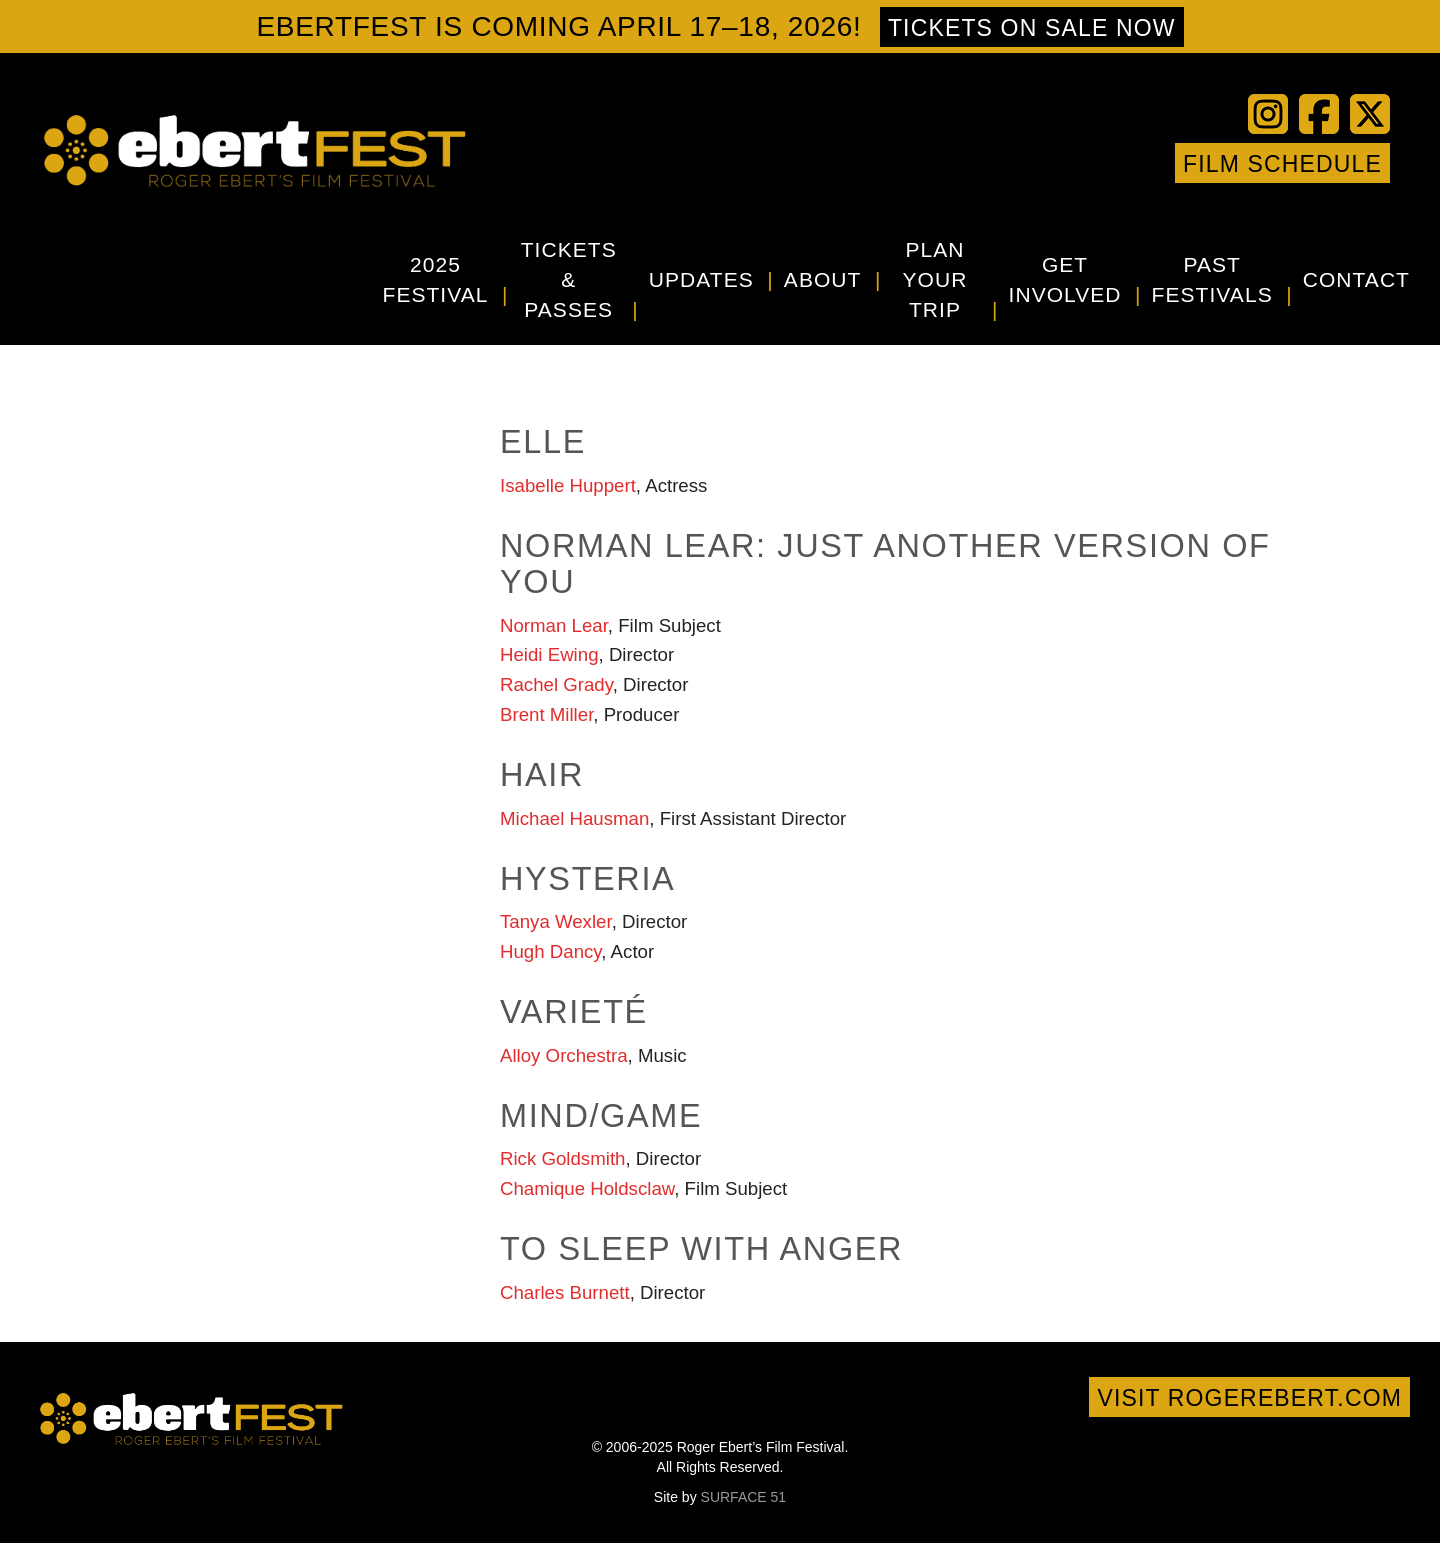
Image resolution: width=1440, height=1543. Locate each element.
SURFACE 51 (744, 1497)
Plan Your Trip (935, 279)
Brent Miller (546, 714)
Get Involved (1065, 279)
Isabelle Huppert (568, 485)
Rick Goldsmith (562, 1158)
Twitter (1028, 163)
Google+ (1148, 163)
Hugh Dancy (550, 951)
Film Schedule (1282, 164)
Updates (701, 279)
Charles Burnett (565, 1292)
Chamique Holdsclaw (587, 1188)
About (823, 279)
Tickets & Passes (569, 279)
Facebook (998, 163)
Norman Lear (554, 625)
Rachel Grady (556, 684)
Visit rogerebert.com (1249, 1398)
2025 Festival (436, 279)
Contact (1356, 279)
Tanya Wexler (556, 921)
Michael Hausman (574, 818)
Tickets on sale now (1032, 28)
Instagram (1118, 163)
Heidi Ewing (549, 654)
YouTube (1058, 163)
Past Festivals (1212, 279)
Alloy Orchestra (564, 1055)
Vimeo (1088, 163)
